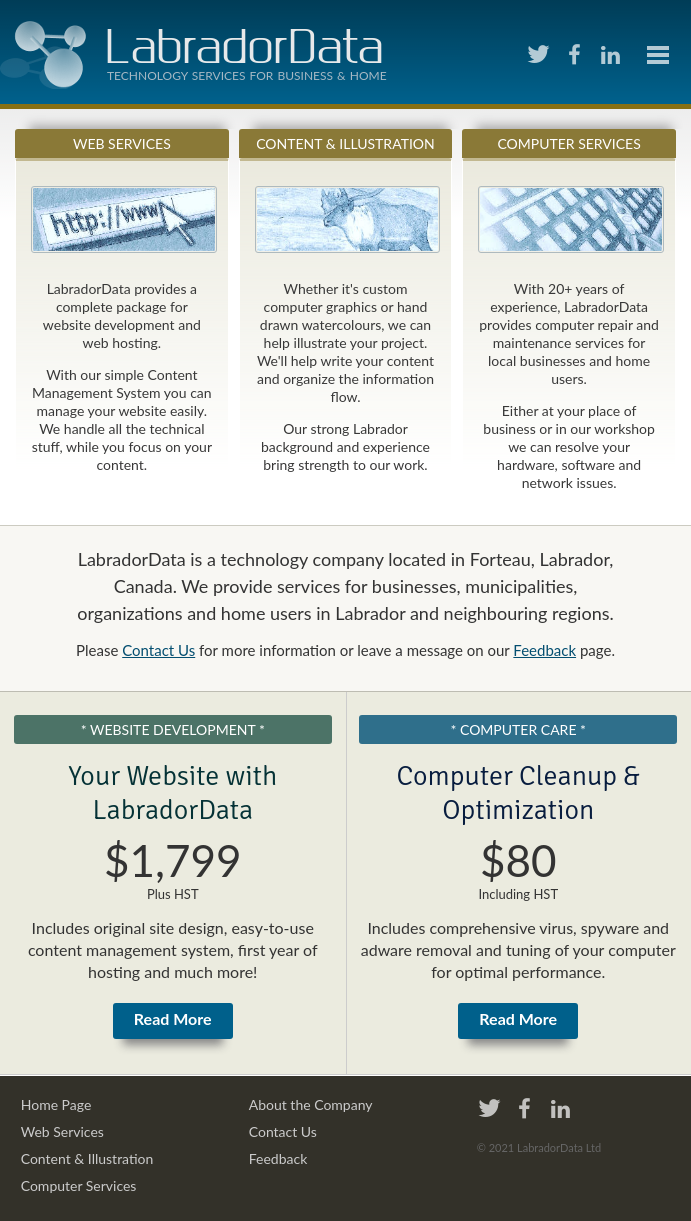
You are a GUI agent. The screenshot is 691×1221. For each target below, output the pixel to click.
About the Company (311, 1104)
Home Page (56, 1104)
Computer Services (568, 143)
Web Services (122, 143)
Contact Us (158, 650)
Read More (173, 1018)
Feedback (544, 650)
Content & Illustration (345, 143)
